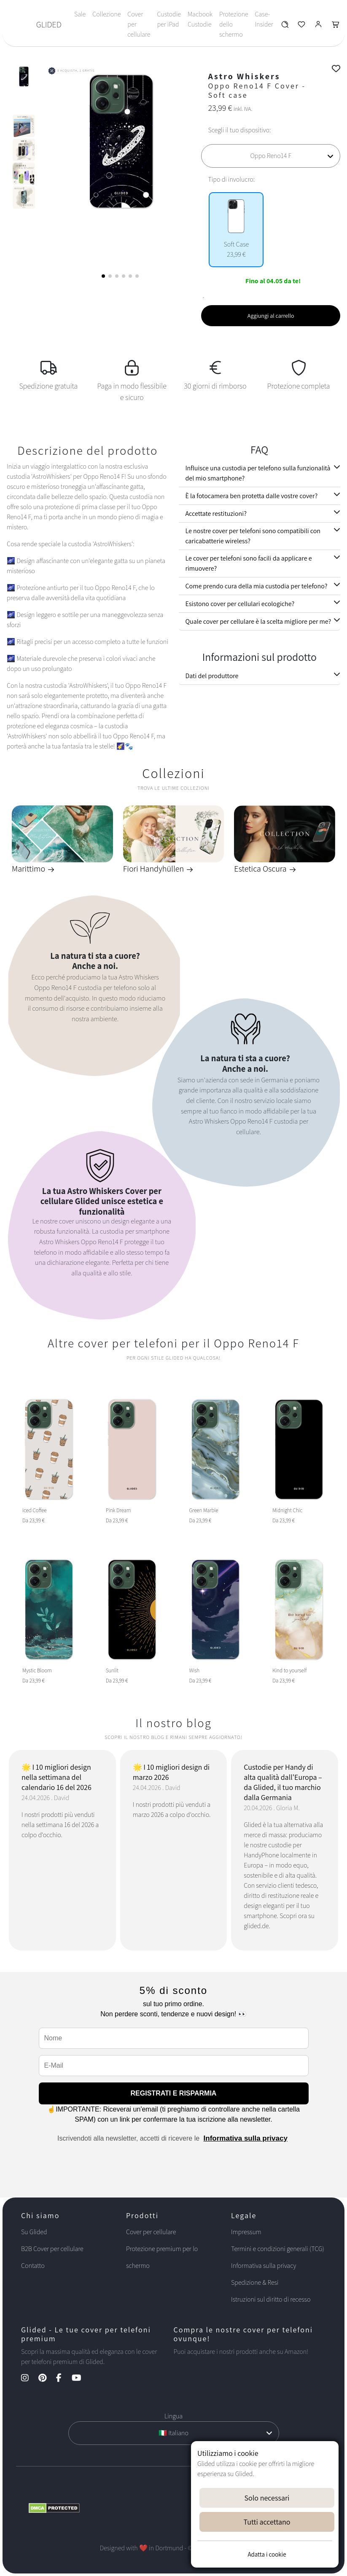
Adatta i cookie (266, 2554)
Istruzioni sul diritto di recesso (270, 2299)
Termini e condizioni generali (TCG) (277, 2248)
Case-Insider (264, 19)
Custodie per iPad (168, 19)
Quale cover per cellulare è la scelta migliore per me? (258, 621)
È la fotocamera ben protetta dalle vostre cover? (252, 495)
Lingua (173, 2416)
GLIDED (49, 24)
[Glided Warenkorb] (335, 26)
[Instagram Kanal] (29, 2378)
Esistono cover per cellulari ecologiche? (240, 603)
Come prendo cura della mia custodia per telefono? (257, 586)
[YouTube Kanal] (81, 2378)
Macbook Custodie (200, 19)
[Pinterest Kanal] (46, 2378)
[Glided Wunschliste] (285, 26)
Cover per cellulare (138, 24)
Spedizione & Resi (255, 2282)
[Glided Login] (318, 26)
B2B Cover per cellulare (52, 2248)
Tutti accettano (267, 2522)
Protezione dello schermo (233, 24)
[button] (103, 276)
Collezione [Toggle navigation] (106, 14)
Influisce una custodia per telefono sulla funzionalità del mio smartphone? (258, 473)
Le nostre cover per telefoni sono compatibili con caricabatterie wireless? (253, 535)
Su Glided (34, 2231)
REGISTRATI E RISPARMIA (174, 2093)
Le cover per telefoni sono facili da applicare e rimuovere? (249, 563)
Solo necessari (267, 2498)
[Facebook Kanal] (63, 2378)
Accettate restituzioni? (216, 513)
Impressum (246, 2231)
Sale (80, 14)
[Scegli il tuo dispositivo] (270, 156)
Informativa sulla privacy (246, 2138)
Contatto (33, 2265)
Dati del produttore (212, 675)
